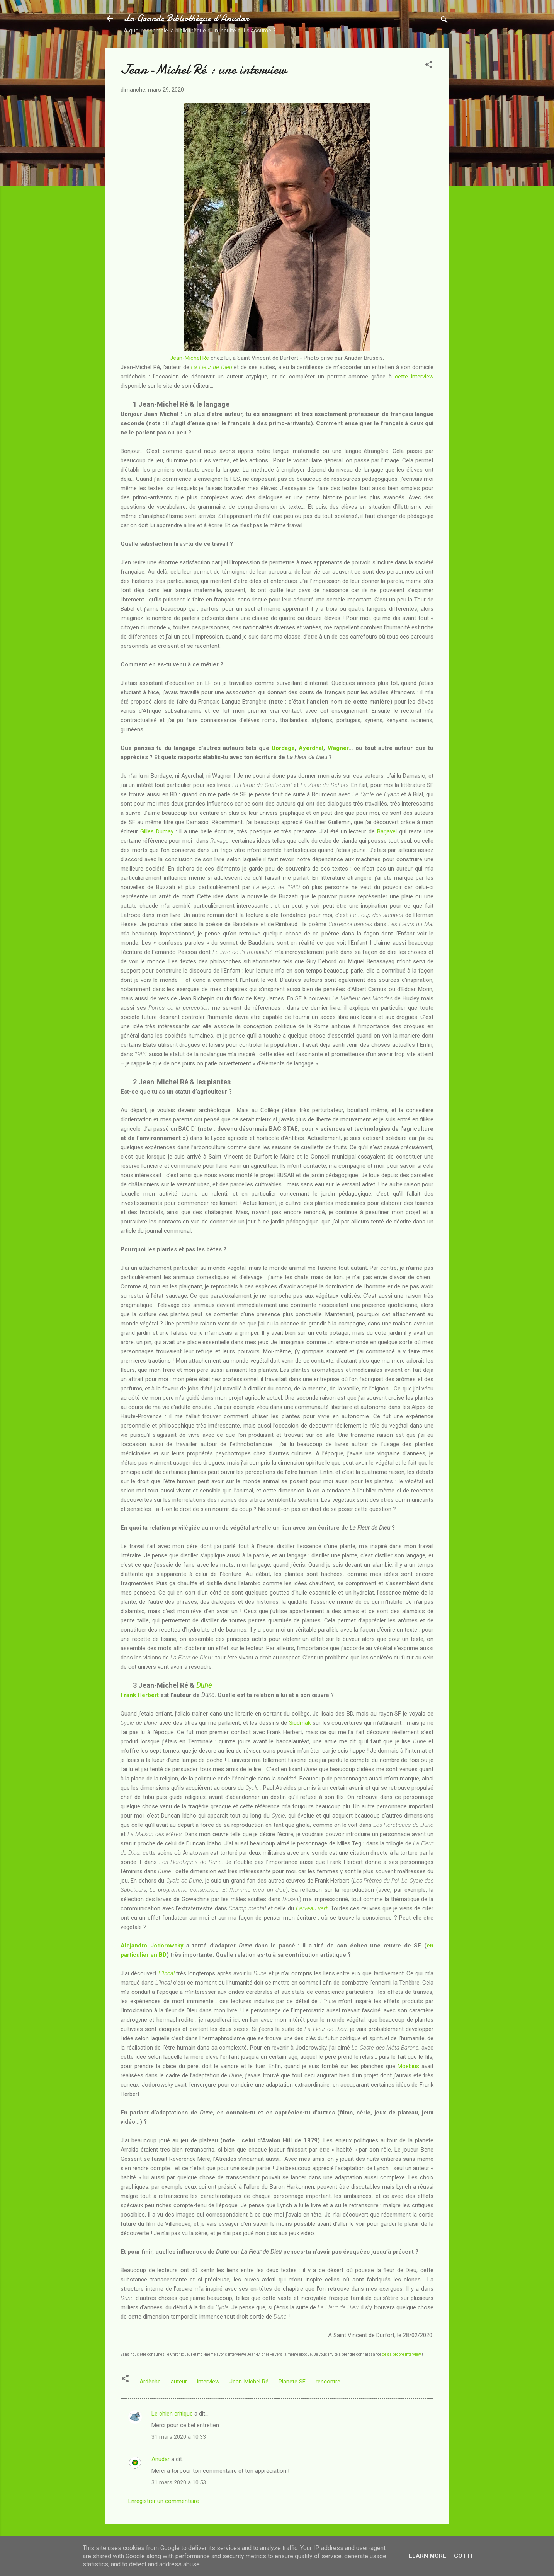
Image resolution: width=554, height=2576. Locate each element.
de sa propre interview (401, 2354)
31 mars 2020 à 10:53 (178, 2482)
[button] (428, 66)
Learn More (427, 2555)
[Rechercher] (444, 21)
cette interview (414, 376)
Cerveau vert (312, 1908)
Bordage (283, 748)
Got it (463, 2555)
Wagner (338, 748)
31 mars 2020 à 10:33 (178, 2436)
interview (208, 2381)
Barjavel (387, 831)
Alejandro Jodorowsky (152, 1945)
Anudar (160, 2459)
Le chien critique (172, 2413)
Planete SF (292, 2381)
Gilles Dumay (156, 831)
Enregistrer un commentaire (163, 2501)
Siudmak (300, 1722)
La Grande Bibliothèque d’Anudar (186, 18)
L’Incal (166, 1973)
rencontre (328, 2381)
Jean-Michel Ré (189, 357)
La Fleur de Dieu (211, 367)
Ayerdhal (311, 748)
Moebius (408, 2066)
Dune (204, 1685)
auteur (179, 2381)
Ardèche (150, 2381)
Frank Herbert (140, 1695)
